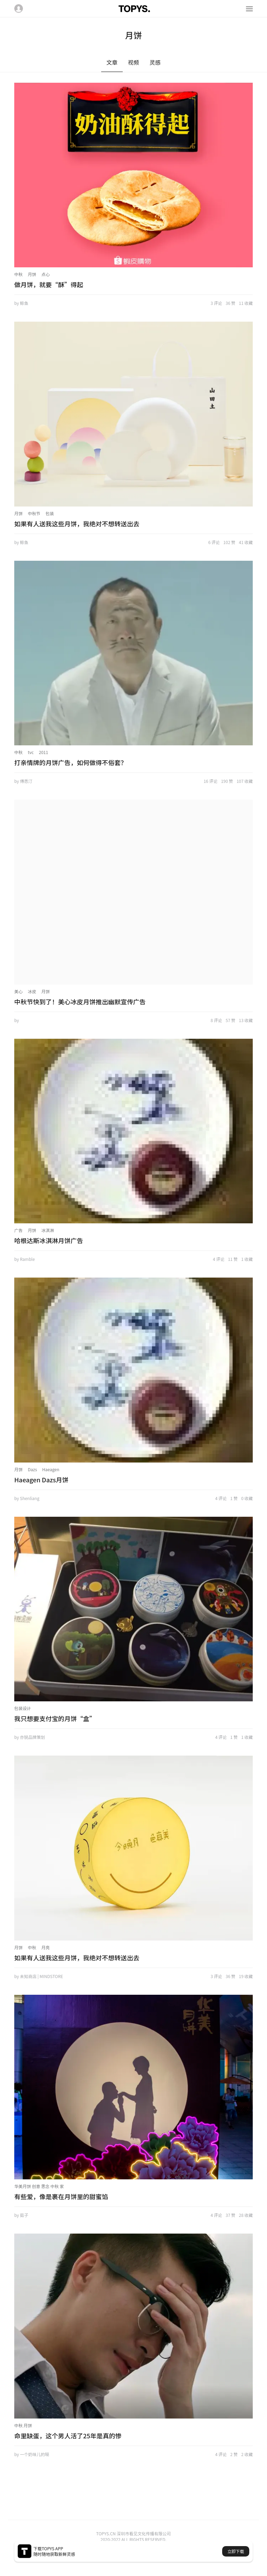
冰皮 (32, 991)
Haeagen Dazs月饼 (41, 1479)
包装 (50, 513)
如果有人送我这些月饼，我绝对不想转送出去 (76, 523)
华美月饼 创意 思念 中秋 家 (39, 2186)
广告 (18, 1230)
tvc (31, 752)
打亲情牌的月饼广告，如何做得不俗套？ (70, 762)
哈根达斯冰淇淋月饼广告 (48, 1240)
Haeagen (50, 1469)
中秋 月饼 (23, 2425)
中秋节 (34, 513)
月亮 (45, 1947)
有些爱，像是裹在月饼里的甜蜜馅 (61, 2196)
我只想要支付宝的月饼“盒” (55, 1718)
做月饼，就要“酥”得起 (48, 284)
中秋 (18, 274)
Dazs (32, 1469)
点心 (45, 274)
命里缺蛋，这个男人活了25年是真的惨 (68, 2435)
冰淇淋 (47, 1230)
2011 (43, 752)
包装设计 (22, 1708)
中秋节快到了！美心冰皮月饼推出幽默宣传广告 (80, 1001)
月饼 (32, 274)
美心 (18, 991)
